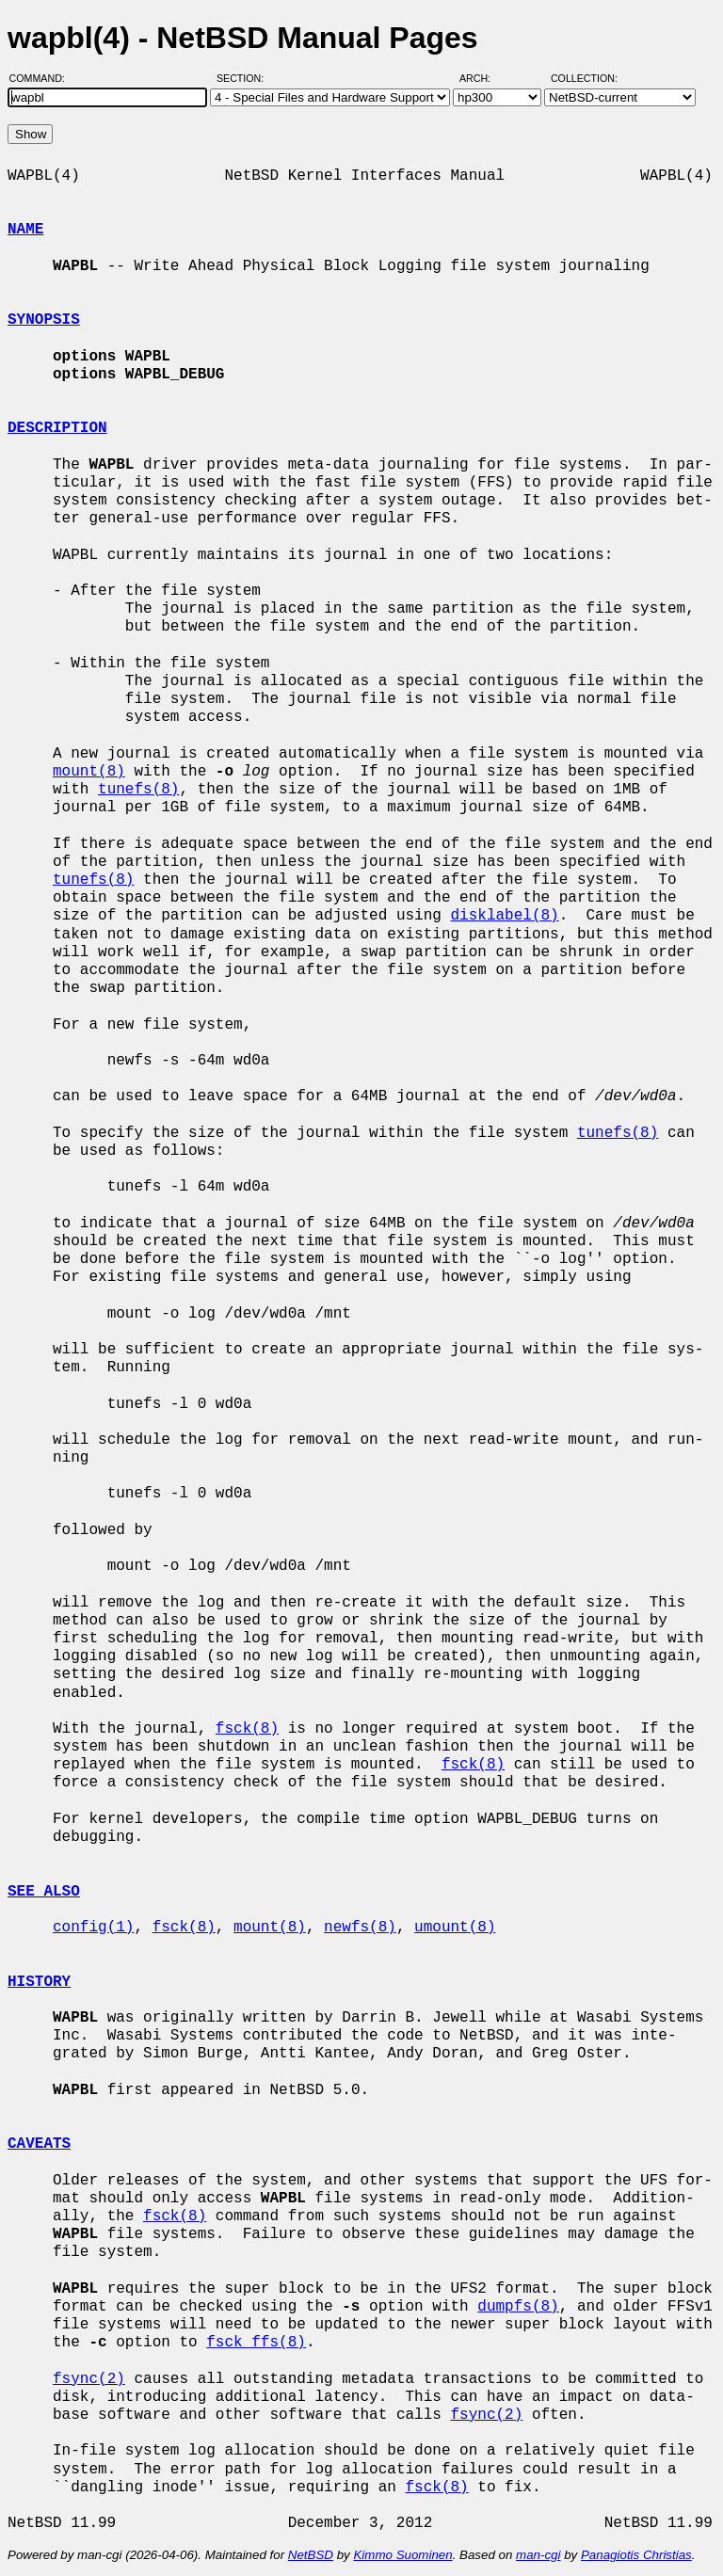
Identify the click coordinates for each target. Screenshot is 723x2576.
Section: (244, 78)
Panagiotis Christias (636, 2555)
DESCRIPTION (57, 428)
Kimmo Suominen (402, 2555)
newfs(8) (360, 1927)
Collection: (584, 78)
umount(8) (454, 1927)
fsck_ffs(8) (256, 2342)
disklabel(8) (504, 915)
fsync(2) (89, 2379)
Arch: (483, 78)
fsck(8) (247, 1729)
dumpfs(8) (517, 2306)
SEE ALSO (44, 1891)
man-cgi (538, 2555)
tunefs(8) (138, 789)
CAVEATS (39, 2144)
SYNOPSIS (44, 320)
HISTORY (39, 1982)
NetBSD (310, 2555)
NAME (25, 229)
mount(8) (89, 771)
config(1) (93, 1927)
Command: (42, 78)
